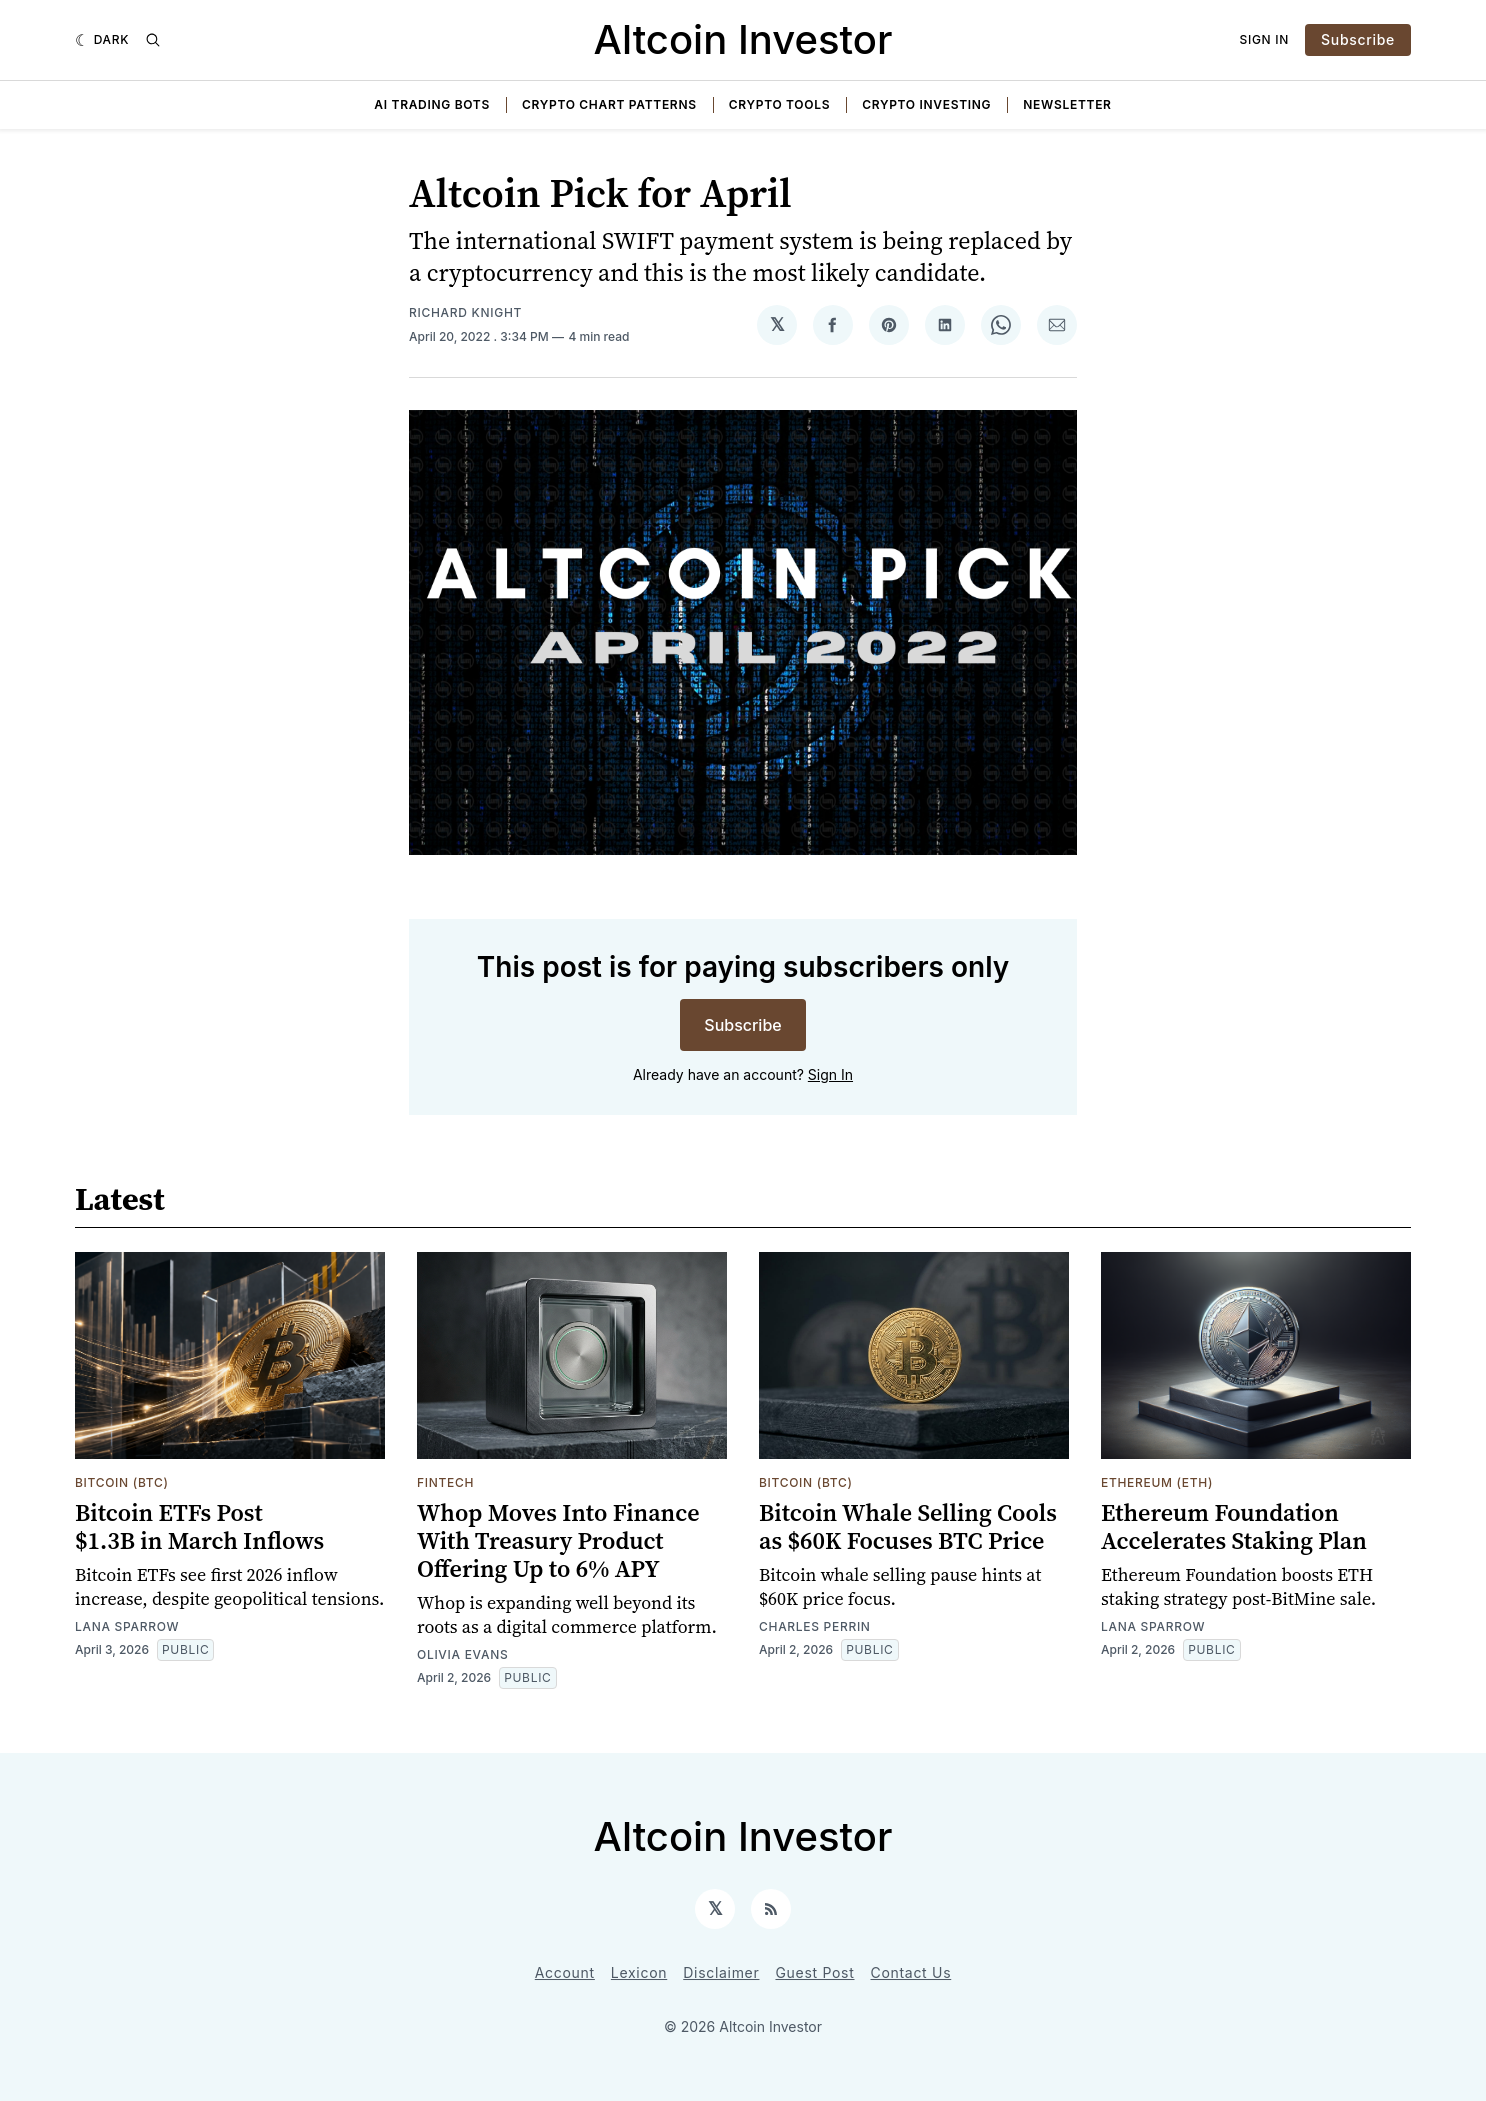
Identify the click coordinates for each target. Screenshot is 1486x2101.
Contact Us (911, 1972)
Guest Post (814, 1972)
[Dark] (102, 40)
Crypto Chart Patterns (609, 104)
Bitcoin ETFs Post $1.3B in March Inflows (199, 1526)
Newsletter (1067, 104)
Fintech (445, 1482)
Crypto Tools (779, 104)
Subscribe (1358, 39)
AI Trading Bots (432, 104)
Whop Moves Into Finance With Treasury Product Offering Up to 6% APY (558, 1540)
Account (565, 1972)
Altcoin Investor (743, 39)
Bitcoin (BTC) (122, 1482)
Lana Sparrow (127, 1626)
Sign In (1265, 39)
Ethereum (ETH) (1157, 1482)
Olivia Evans (462, 1654)
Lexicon (639, 1972)
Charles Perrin (815, 1626)
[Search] (153, 40)
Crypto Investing (926, 104)
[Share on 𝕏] (777, 325)
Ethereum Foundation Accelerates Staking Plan (1234, 1526)
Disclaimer (721, 1972)
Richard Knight (465, 312)
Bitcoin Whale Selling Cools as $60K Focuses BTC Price (908, 1526)
